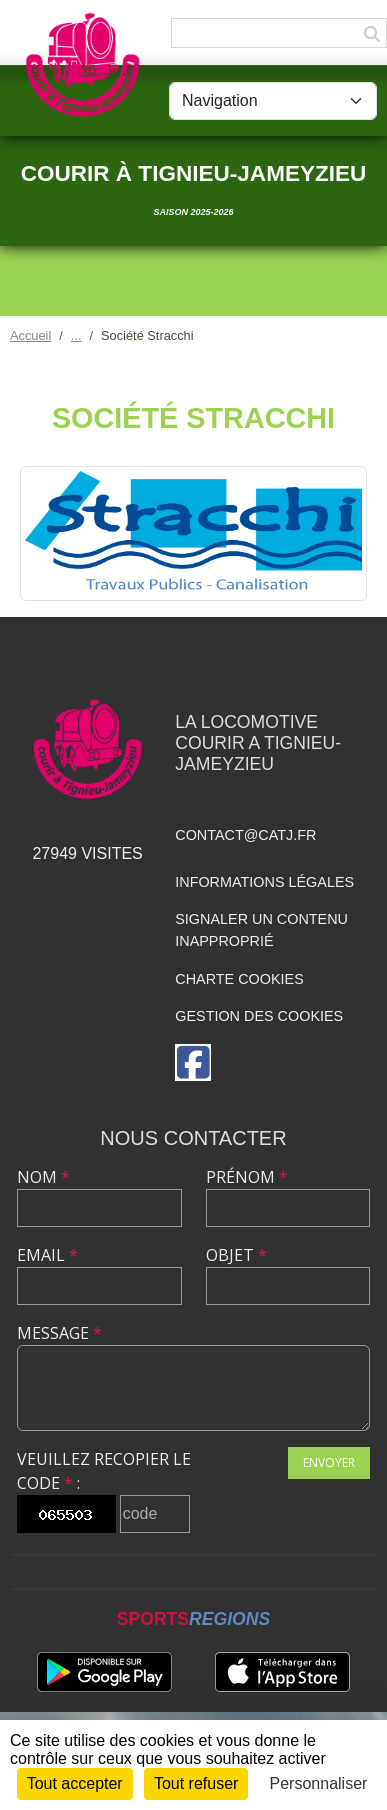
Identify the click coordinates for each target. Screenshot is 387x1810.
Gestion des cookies (259, 1016)
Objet (236, 1255)
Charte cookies (239, 979)
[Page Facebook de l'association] (193, 1062)
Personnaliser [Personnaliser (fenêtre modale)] (319, 1783)
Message (59, 1333)
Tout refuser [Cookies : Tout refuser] (196, 1783)
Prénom (247, 1177)
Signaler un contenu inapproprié (261, 930)
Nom (43, 1177)
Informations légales (264, 882)
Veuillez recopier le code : (104, 1471)
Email (47, 1255)
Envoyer (329, 1462)
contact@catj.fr (245, 835)
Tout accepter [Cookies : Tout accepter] (75, 1783)
